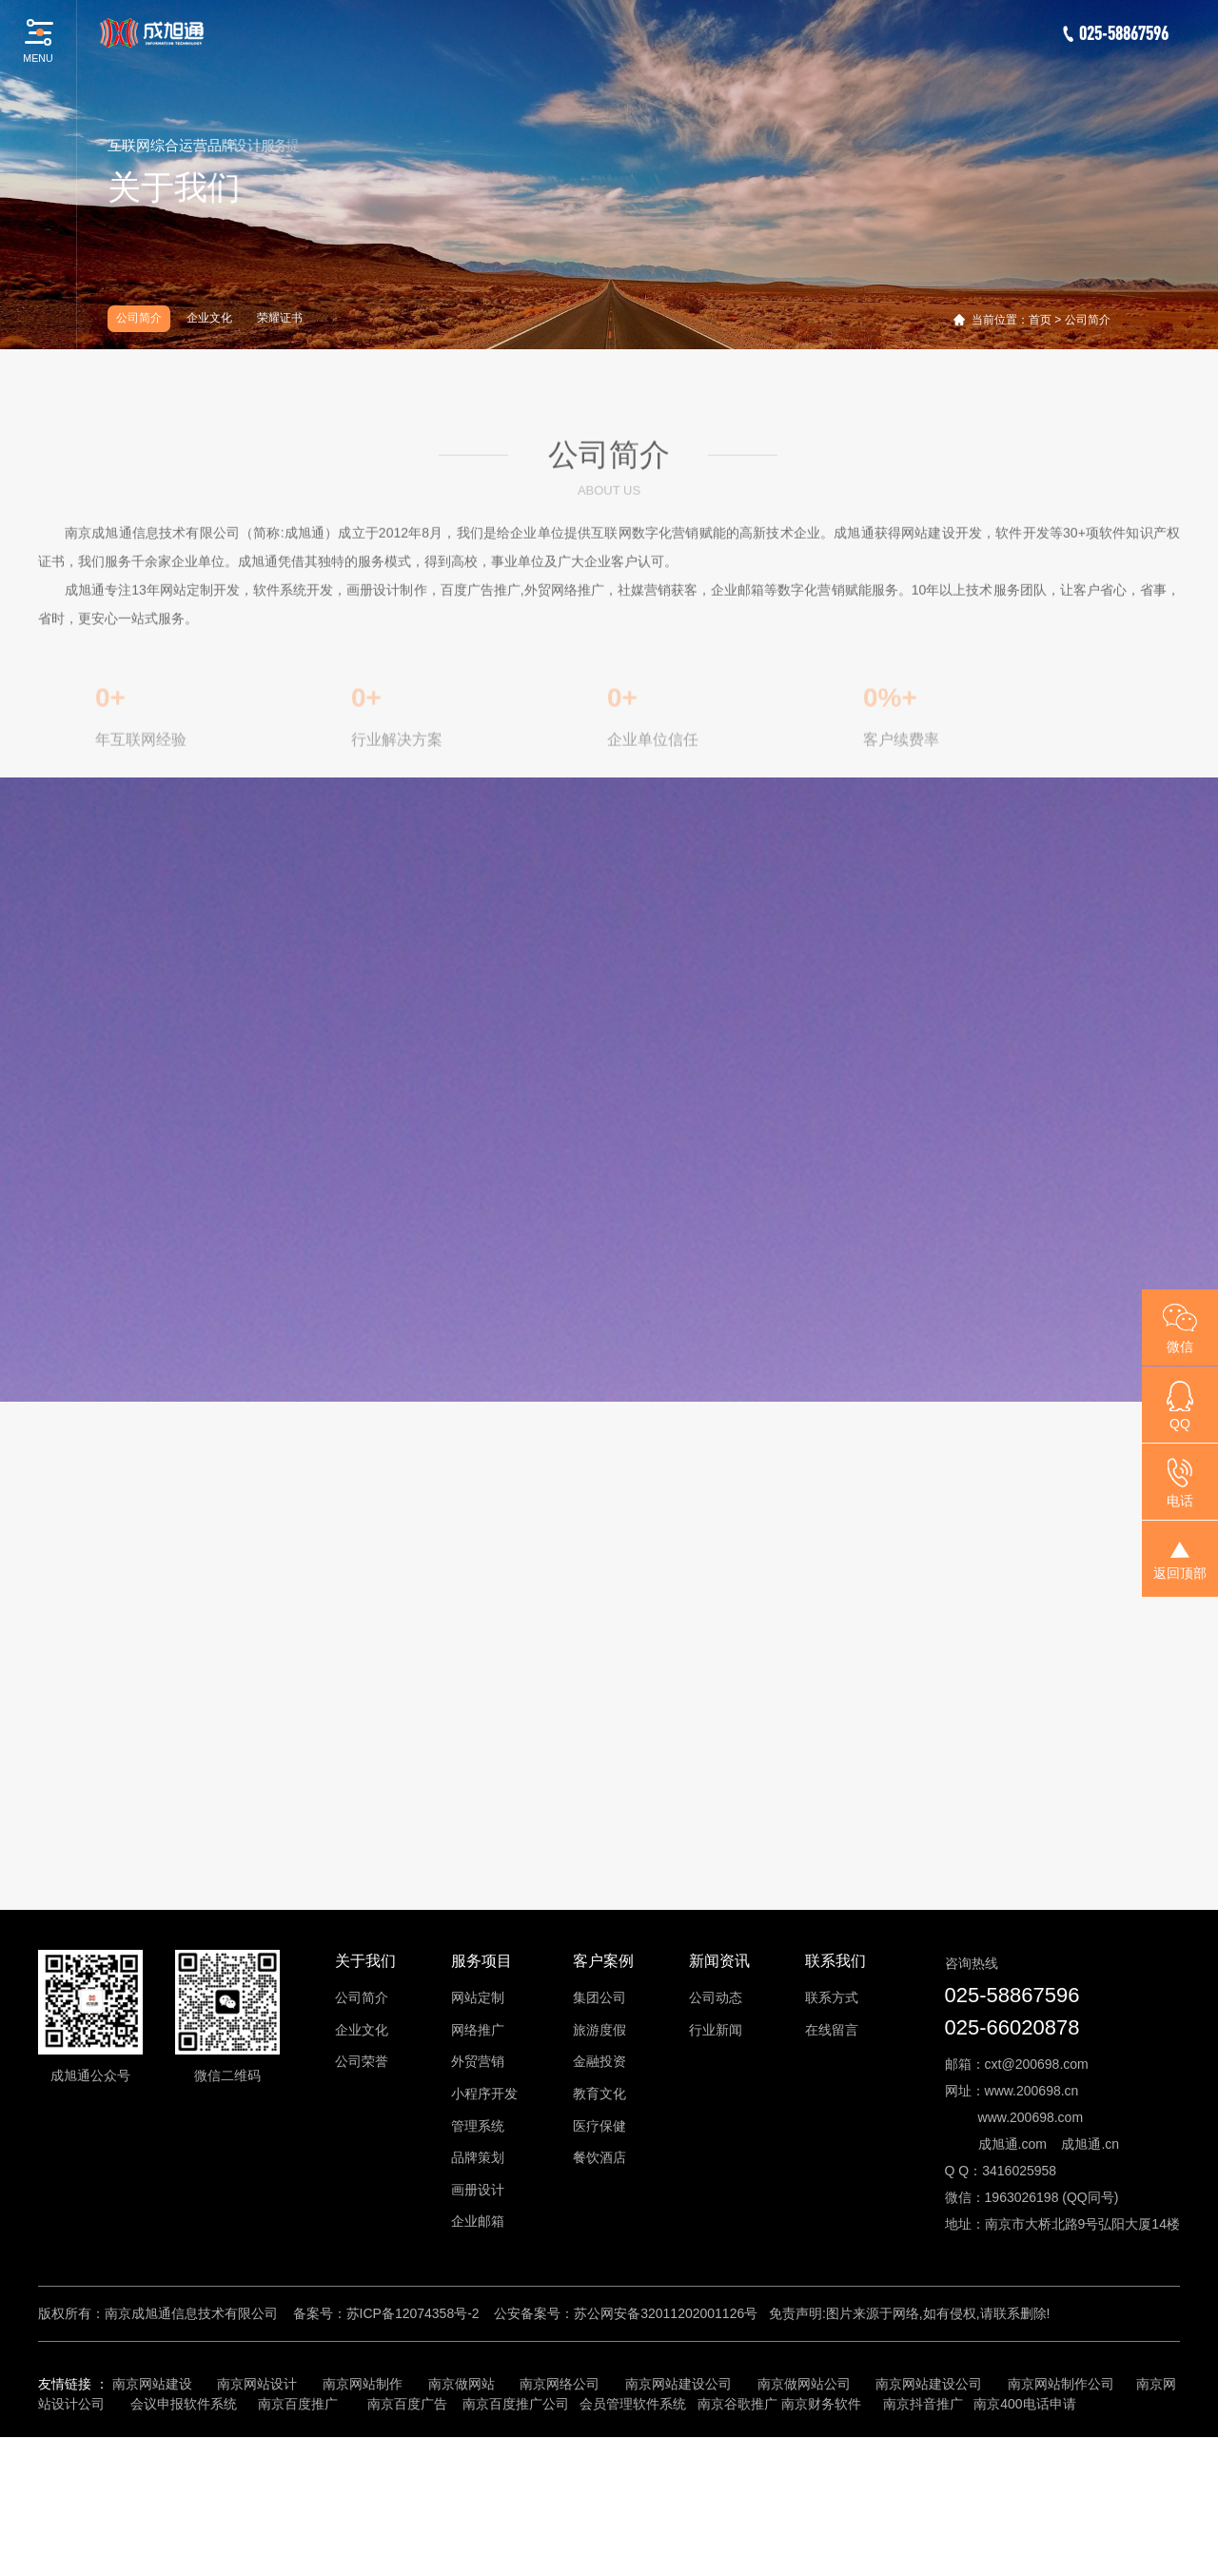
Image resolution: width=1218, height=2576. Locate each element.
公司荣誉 (361, 2201)
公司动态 (715, 2137)
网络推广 (477, 2168)
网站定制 (477, 2137)
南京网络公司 (559, 2522)
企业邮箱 (477, 2361)
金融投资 (599, 2201)
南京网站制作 (363, 2522)
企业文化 (209, 317)
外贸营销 (477, 2201)
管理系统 (477, 2264)
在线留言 (831, 2168)
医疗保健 (599, 2264)
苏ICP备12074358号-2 (413, 2452)
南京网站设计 (257, 2522)
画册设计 (477, 2328)
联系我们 (835, 2101)
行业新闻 (715, 2168)
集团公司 (599, 2137)
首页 (1040, 319)
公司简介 (139, 317)
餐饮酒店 (599, 2297)
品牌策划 (477, 2297)
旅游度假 (599, 2168)
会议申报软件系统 (185, 2542)
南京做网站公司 (804, 2522)
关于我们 (365, 2101)
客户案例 (603, 2101)
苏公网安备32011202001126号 (665, 2452)
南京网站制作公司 (1061, 2522)
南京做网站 (461, 2522)
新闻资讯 (719, 2101)
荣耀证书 (280, 317)
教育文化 (599, 2233)
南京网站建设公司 (678, 2522)
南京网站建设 (152, 2522)
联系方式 (831, 2137)
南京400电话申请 (1024, 2542)
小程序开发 (484, 2233)
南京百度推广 (298, 2542)
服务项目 (481, 2101)
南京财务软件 (821, 2542)
